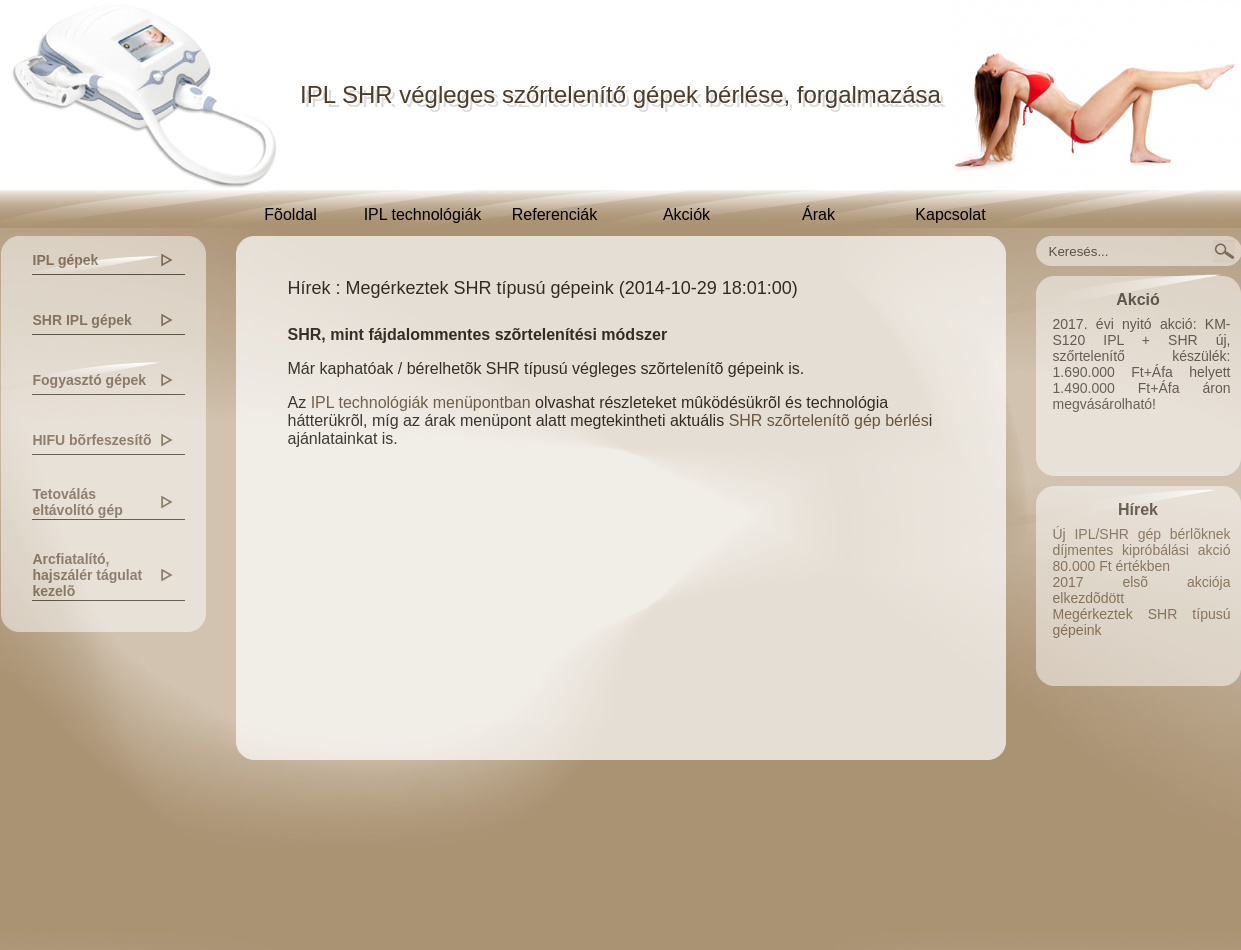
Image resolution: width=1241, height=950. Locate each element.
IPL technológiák (423, 214)
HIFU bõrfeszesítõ (92, 440)
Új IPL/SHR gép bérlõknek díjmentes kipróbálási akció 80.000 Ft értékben (1142, 550)
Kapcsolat (950, 214)
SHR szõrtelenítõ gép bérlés (829, 420)
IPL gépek (66, 260)
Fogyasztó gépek (90, 380)
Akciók (686, 214)
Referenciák (554, 214)
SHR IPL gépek (82, 320)
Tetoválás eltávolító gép (78, 502)
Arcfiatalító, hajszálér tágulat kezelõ (88, 575)
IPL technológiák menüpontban (421, 402)
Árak (818, 214)
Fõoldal (290, 214)
